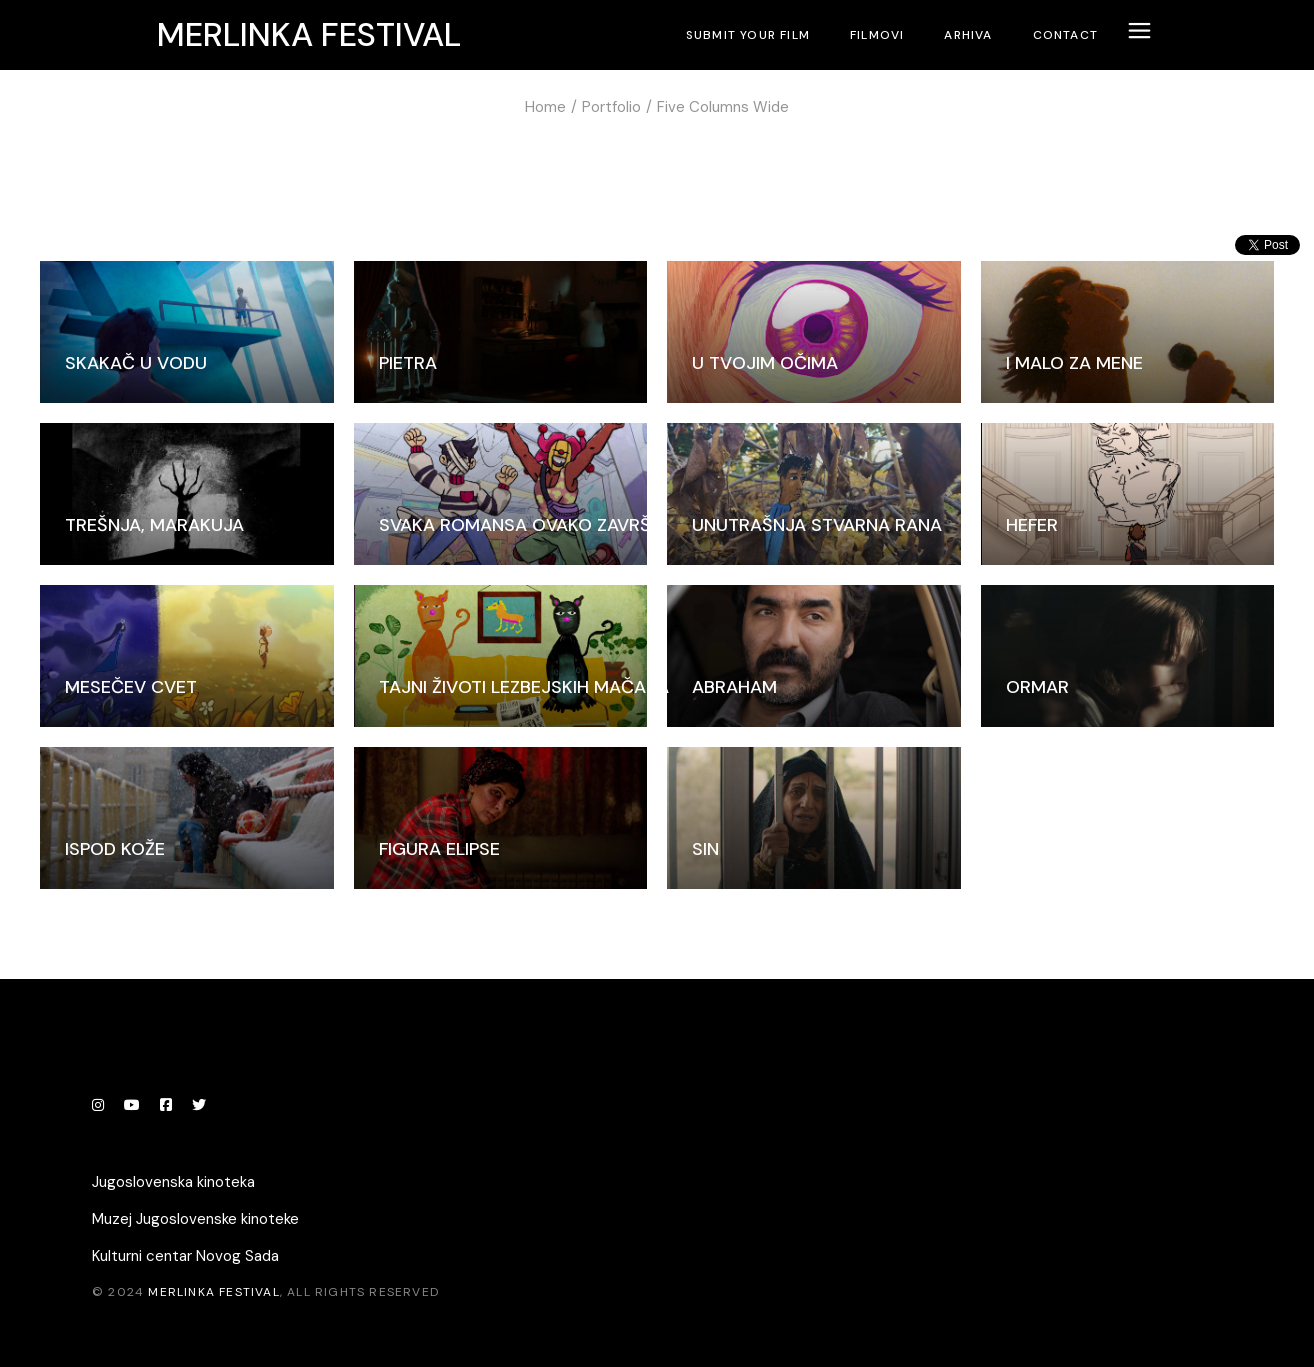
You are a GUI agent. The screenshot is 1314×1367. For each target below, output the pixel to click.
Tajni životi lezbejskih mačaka (524, 687)
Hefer (1032, 525)
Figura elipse (439, 849)
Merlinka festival (309, 35)
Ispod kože (115, 849)
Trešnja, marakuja (154, 525)
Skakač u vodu (136, 363)
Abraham (734, 687)
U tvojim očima (765, 363)
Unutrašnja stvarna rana (817, 525)
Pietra (408, 363)
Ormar (1037, 687)
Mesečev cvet (131, 687)
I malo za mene (1074, 363)
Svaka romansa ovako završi (517, 525)
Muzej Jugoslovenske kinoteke (195, 1219)
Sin (705, 849)
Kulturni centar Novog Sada (185, 1256)
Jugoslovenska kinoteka (173, 1182)
